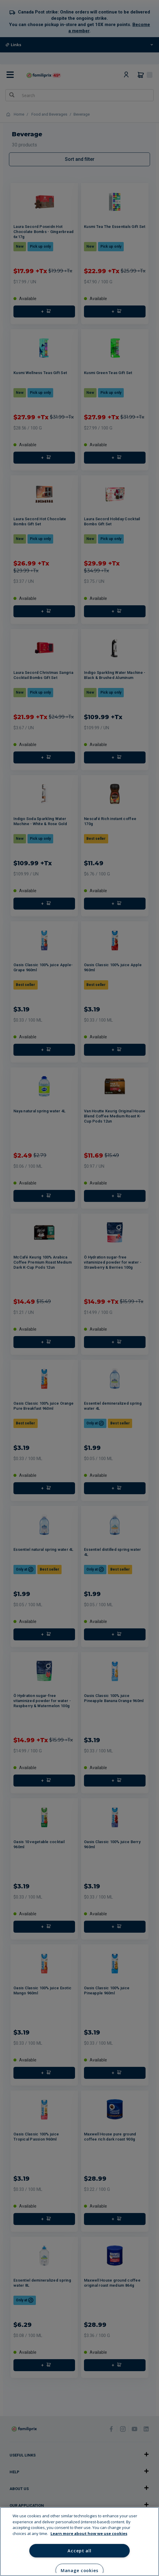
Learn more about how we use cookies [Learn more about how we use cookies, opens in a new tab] (89, 2533)
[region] (79, 2541)
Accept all (79, 2551)
